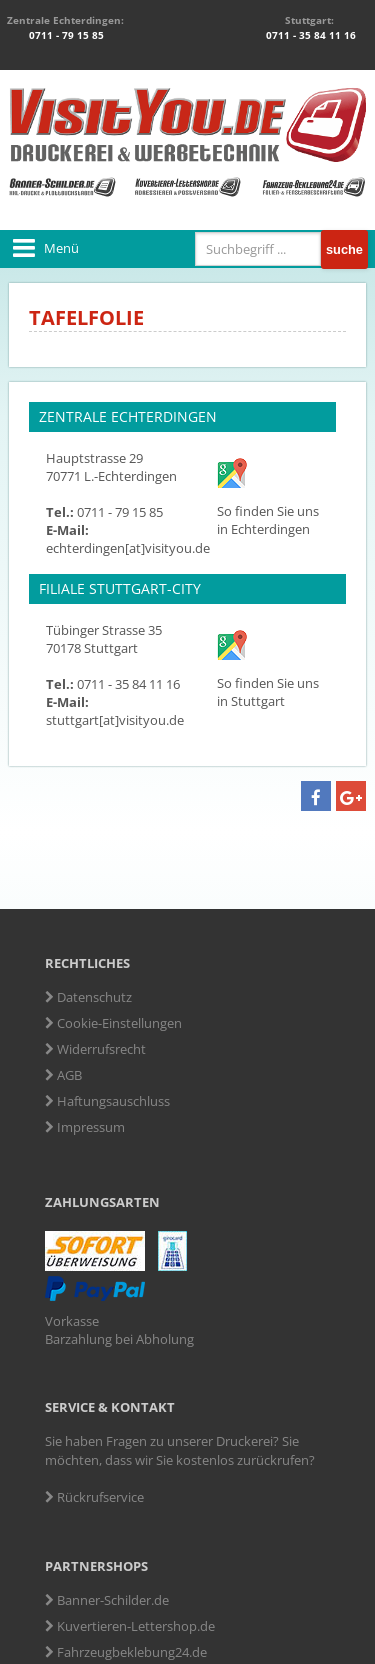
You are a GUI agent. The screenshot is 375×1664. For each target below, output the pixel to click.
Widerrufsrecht (95, 1049)
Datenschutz (88, 997)
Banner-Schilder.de (107, 1600)
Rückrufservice (94, 1497)
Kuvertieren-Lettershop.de (130, 1626)
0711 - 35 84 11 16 (309, 35)
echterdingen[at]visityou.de (128, 548)
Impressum (85, 1127)
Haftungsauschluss (107, 1101)
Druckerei (244, 1441)
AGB (63, 1075)
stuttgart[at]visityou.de (115, 720)
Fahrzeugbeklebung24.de (126, 1652)
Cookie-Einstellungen (113, 1023)
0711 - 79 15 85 (65, 35)
